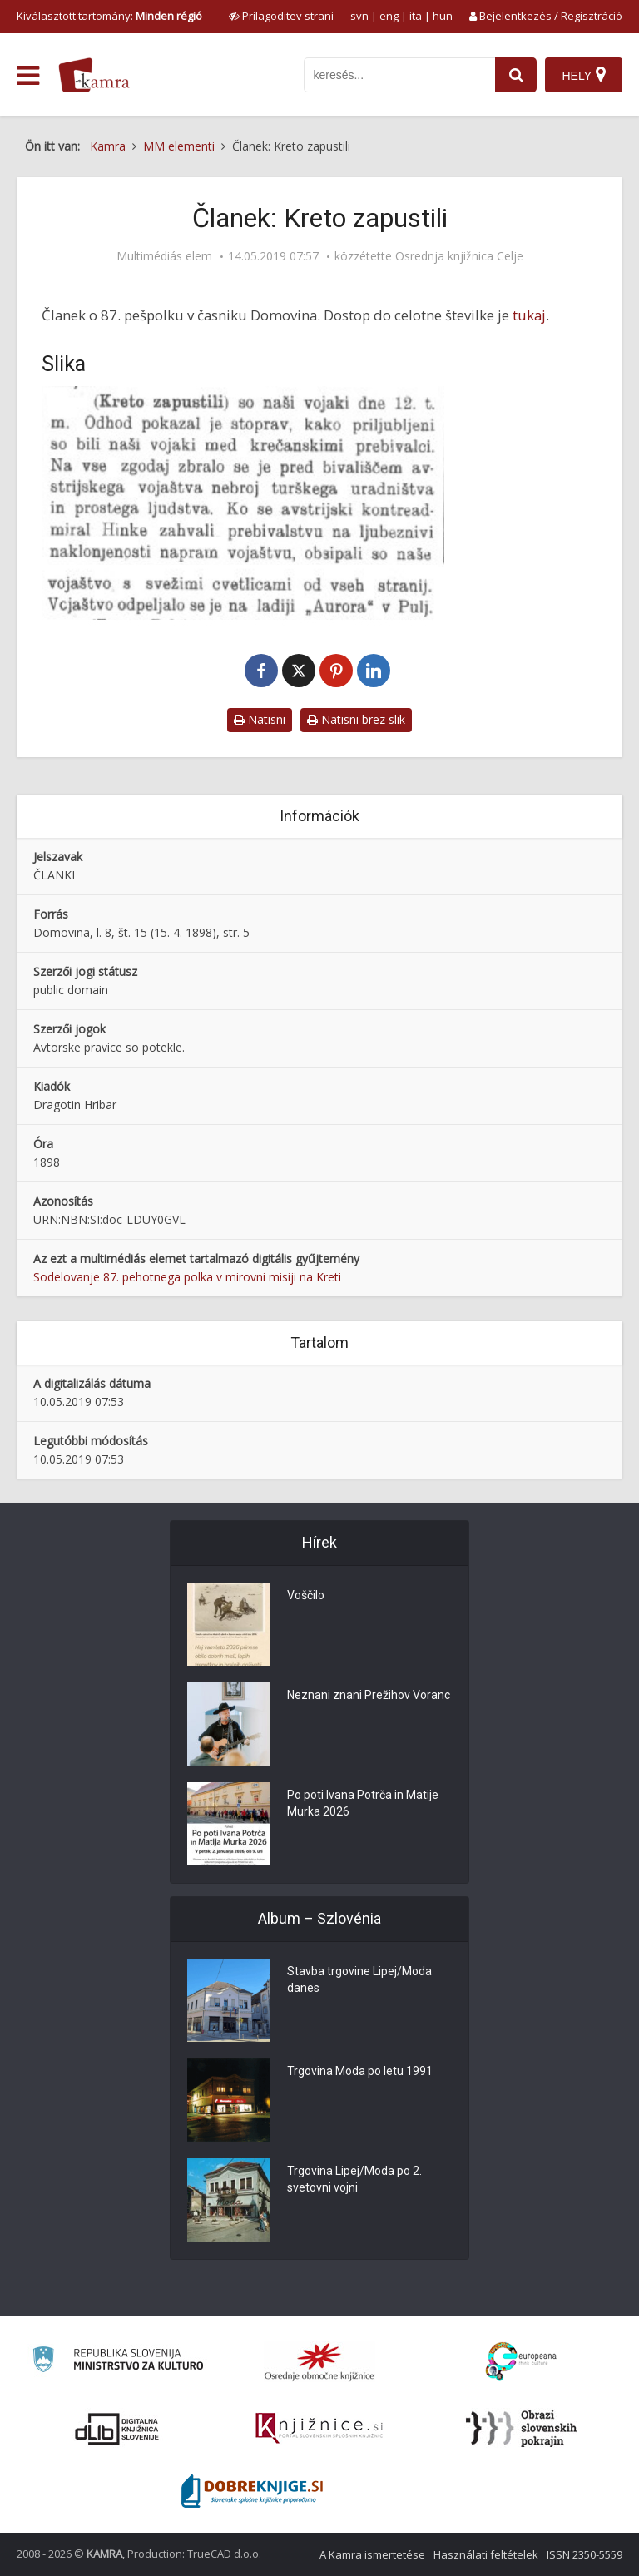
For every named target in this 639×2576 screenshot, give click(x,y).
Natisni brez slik (356, 719)
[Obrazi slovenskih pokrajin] (521, 2429)
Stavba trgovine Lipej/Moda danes (359, 1979)
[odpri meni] (28, 75)
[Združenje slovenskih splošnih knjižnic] (319, 2428)
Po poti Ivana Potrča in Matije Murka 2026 (362, 1803)
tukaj (529, 314)
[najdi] (516, 74)
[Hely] (583, 74)
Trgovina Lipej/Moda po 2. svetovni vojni (354, 2179)
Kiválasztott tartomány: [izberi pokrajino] (109, 15)
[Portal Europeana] (521, 2362)
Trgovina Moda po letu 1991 (360, 2071)
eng (389, 15)
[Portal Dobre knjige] (252, 2491)
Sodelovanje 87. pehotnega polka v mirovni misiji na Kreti (187, 1277)
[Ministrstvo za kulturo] (117, 2362)
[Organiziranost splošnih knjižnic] (319, 2361)
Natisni (259, 719)
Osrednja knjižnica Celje (459, 256)
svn (359, 15)
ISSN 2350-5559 (584, 2554)
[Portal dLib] (117, 2429)
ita (415, 15)
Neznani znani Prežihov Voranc (368, 1695)
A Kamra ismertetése (372, 2554)
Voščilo (305, 1595)
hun (443, 15)
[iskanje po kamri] (399, 74)
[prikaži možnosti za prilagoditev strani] (281, 15)
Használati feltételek (485, 2554)
